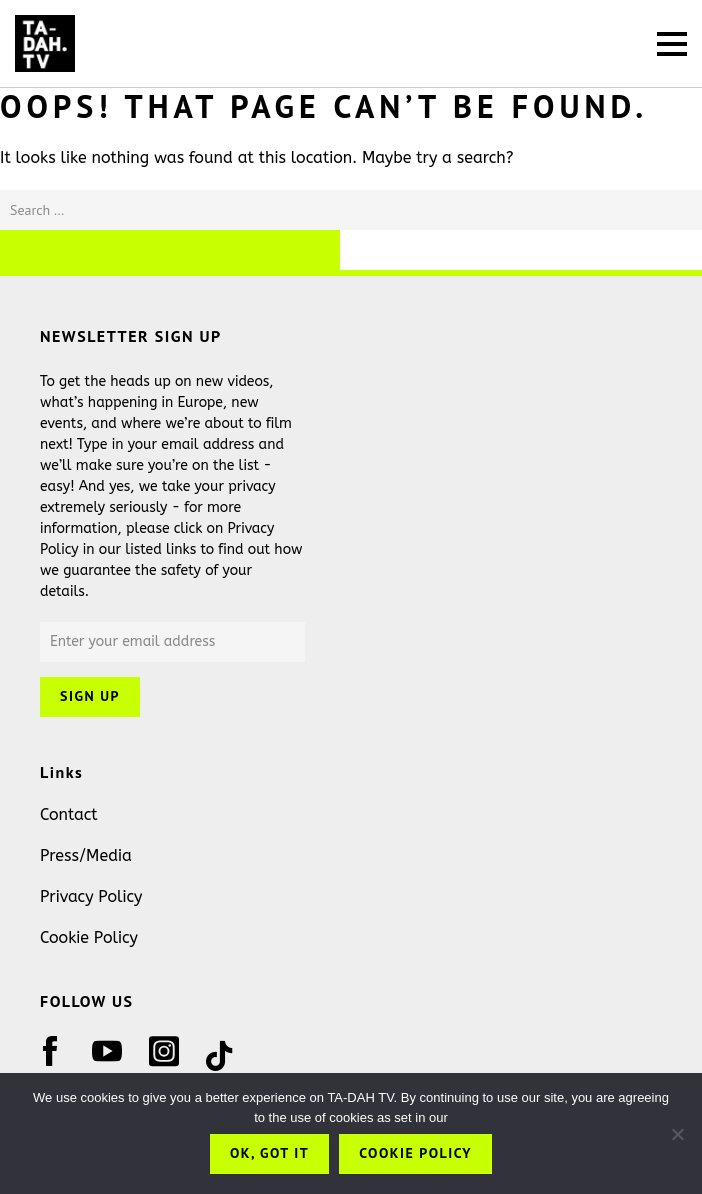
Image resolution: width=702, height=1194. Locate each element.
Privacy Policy (91, 896)
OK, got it (269, 1153)
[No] (677, 1134)
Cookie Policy (89, 937)
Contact (69, 814)
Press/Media (86, 855)
